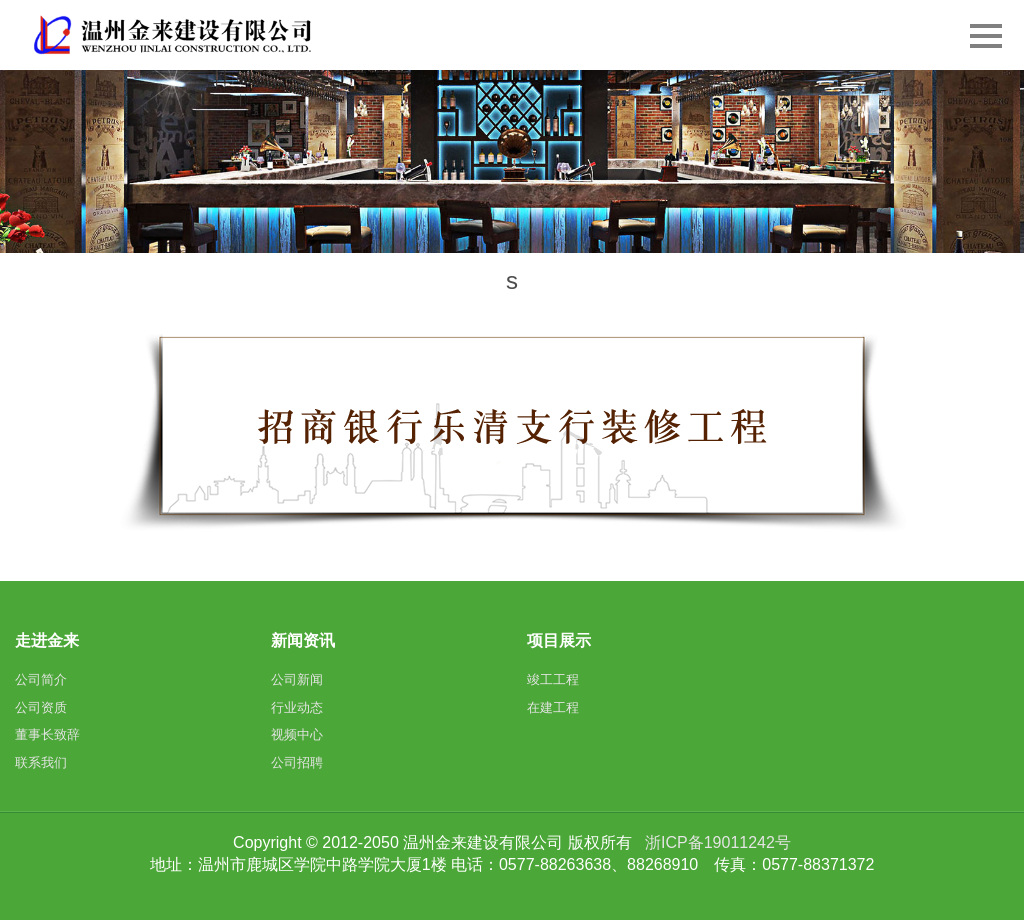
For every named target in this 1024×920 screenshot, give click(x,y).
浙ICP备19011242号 (718, 842)
